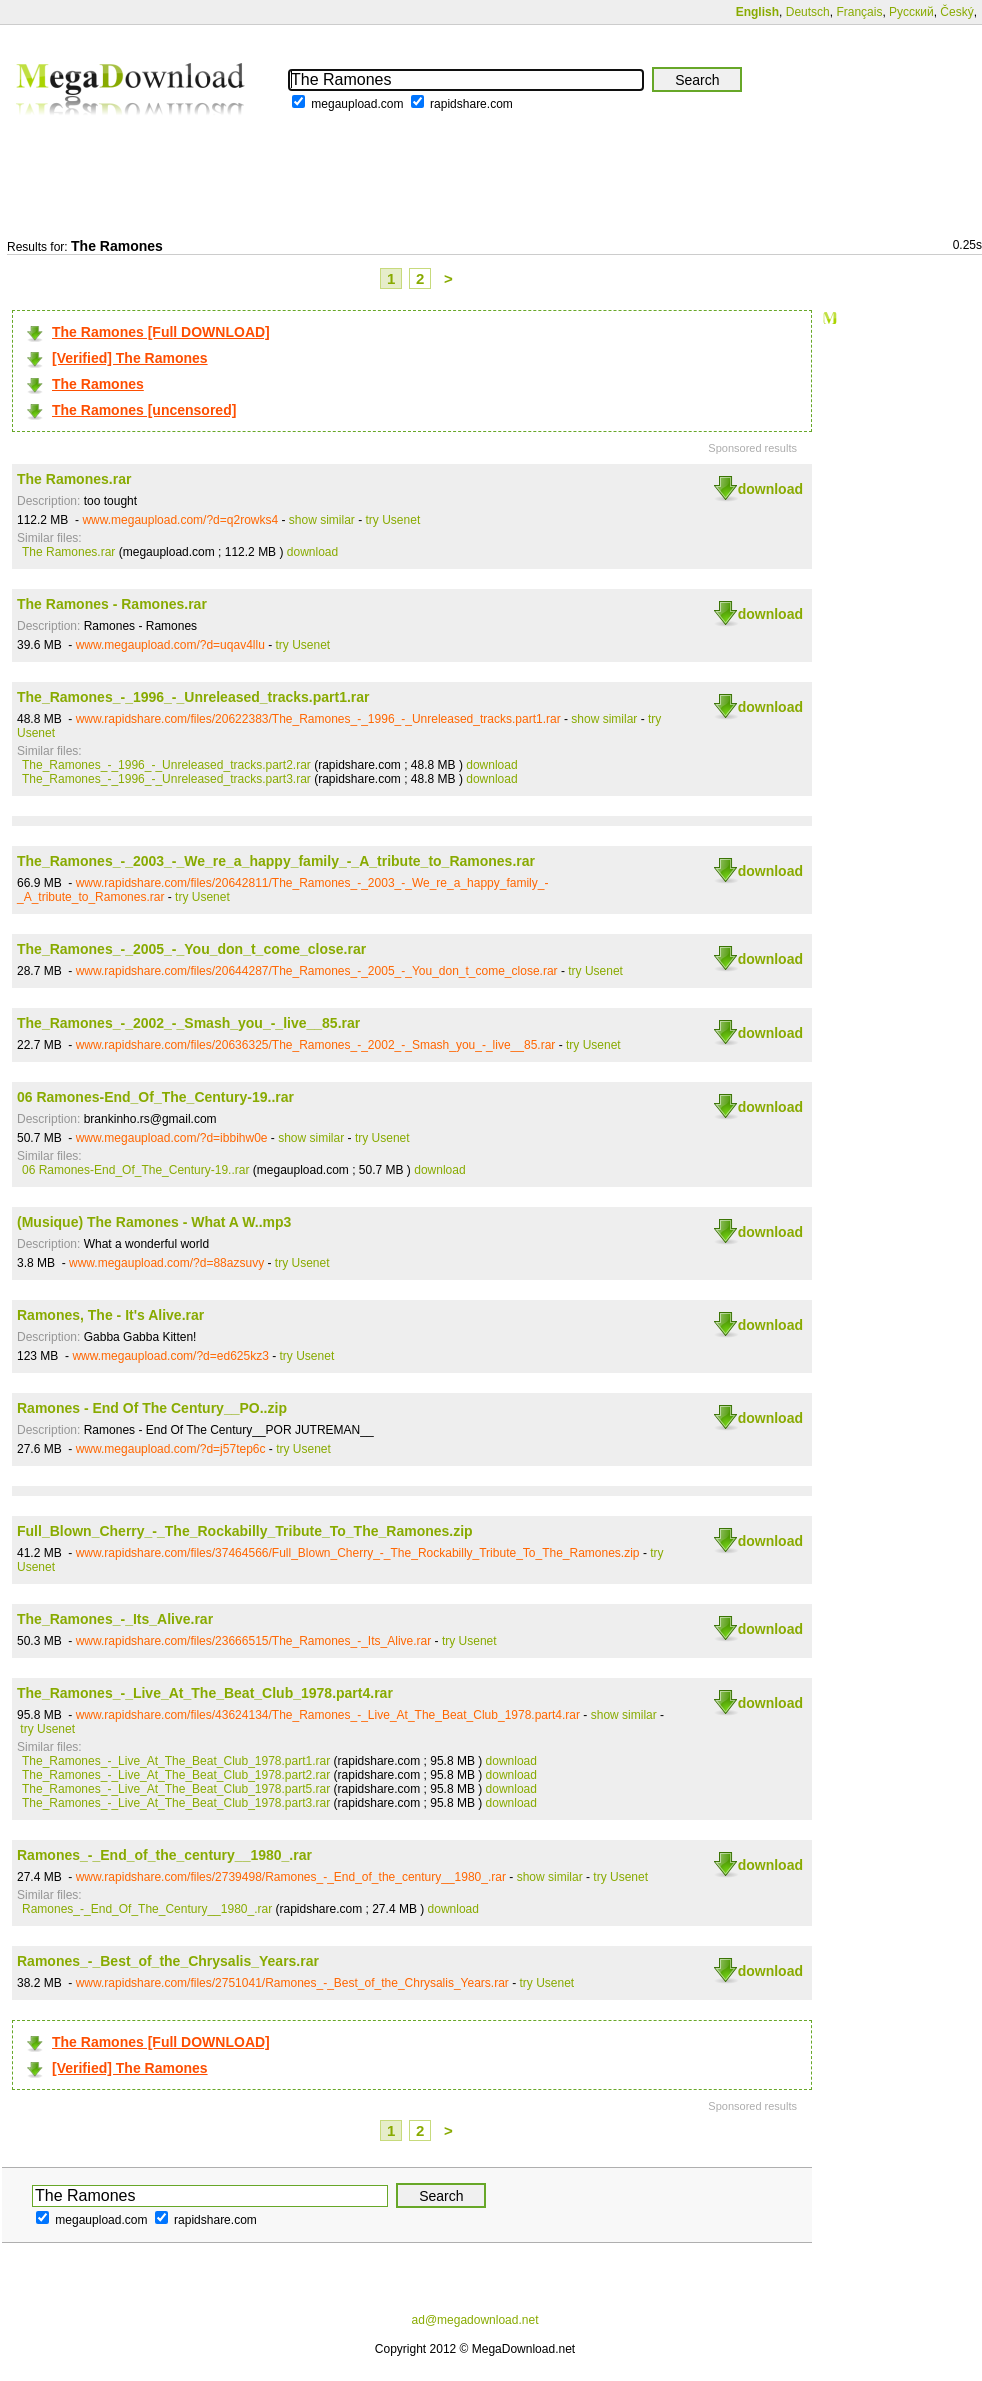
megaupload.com (357, 104)
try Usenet (393, 520)
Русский (911, 12)
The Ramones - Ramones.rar (112, 604)
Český (956, 12)
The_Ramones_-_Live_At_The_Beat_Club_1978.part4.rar (205, 1693)
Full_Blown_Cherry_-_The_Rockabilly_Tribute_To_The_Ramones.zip (245, 1531)
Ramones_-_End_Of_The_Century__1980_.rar (147, 1909)
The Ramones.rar (74, 479)
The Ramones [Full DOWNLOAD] (161, 332)
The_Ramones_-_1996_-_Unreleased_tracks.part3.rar (166, 779)
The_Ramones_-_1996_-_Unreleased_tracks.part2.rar (166, 765)
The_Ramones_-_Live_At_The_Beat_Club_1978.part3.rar (176, 1803)
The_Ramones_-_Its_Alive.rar (115, 1619)
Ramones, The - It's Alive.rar (110, 1315)
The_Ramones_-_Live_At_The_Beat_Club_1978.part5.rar (176, 1789)
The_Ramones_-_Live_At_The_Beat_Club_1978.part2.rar (176, 1775)
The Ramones (98, 384)
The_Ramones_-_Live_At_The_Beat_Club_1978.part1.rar (176, 1761)
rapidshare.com (471, 104)
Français (859, 12)
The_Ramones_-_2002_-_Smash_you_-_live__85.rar (188, 1023)
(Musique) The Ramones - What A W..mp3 (154, 1222)
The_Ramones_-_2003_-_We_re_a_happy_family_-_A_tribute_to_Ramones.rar (276, 861)
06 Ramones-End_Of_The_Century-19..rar (155, 1097)
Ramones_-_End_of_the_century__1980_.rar (164, 1855)
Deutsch (808, 12)
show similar (322, 520)
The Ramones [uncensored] (144, 410)
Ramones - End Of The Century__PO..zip (152, 1408)
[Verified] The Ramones (130, 358)
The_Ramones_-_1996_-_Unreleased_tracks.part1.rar (193, 697)
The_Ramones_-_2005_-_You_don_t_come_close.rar (191, 949)
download (770, 489)
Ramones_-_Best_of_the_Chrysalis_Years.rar (168, 1961)
